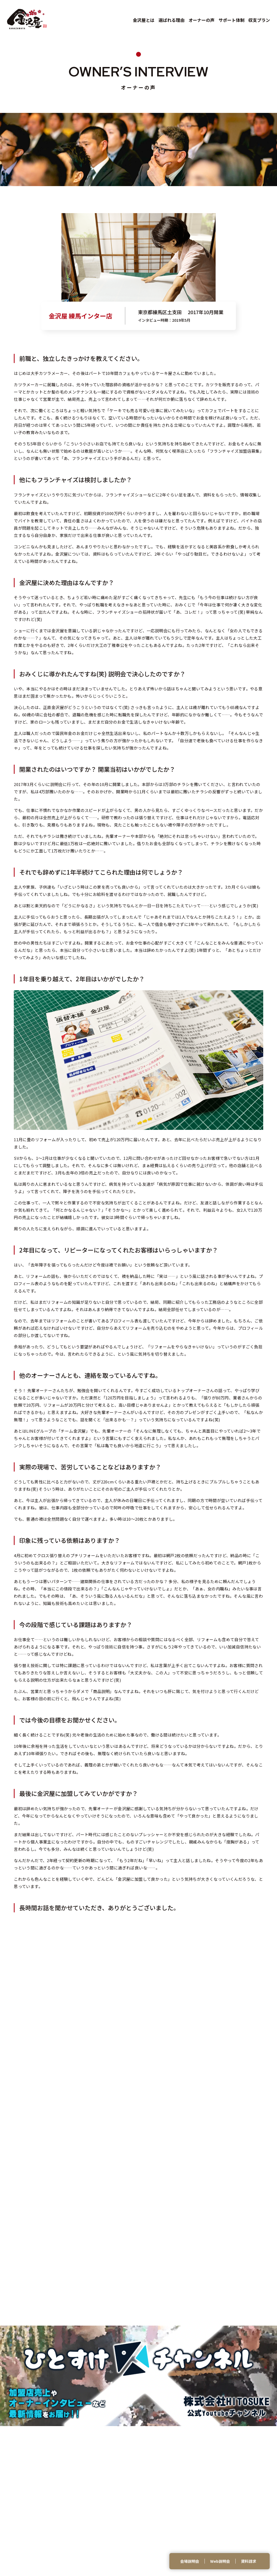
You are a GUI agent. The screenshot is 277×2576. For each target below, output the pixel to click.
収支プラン (259, 20)
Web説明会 (220, 2561)
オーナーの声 (202, 20)
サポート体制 (232, 20)
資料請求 (248, 2561)
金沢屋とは (143, 20)
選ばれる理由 (171, 20)
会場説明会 (189, 2561)
